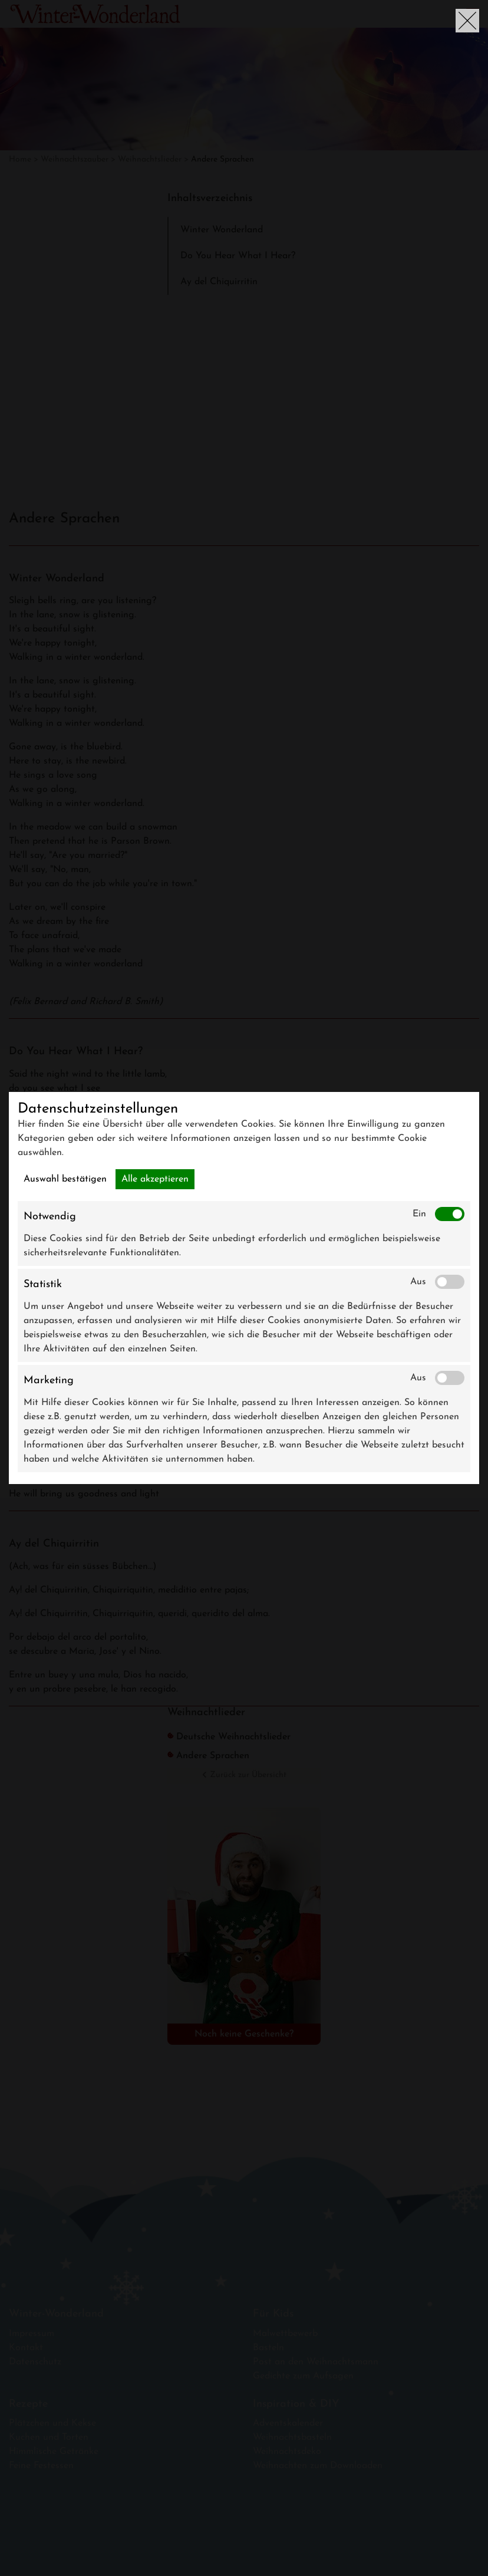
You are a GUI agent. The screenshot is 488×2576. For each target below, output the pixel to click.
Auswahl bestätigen (65, 1179)
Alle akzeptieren (155, 1179)
